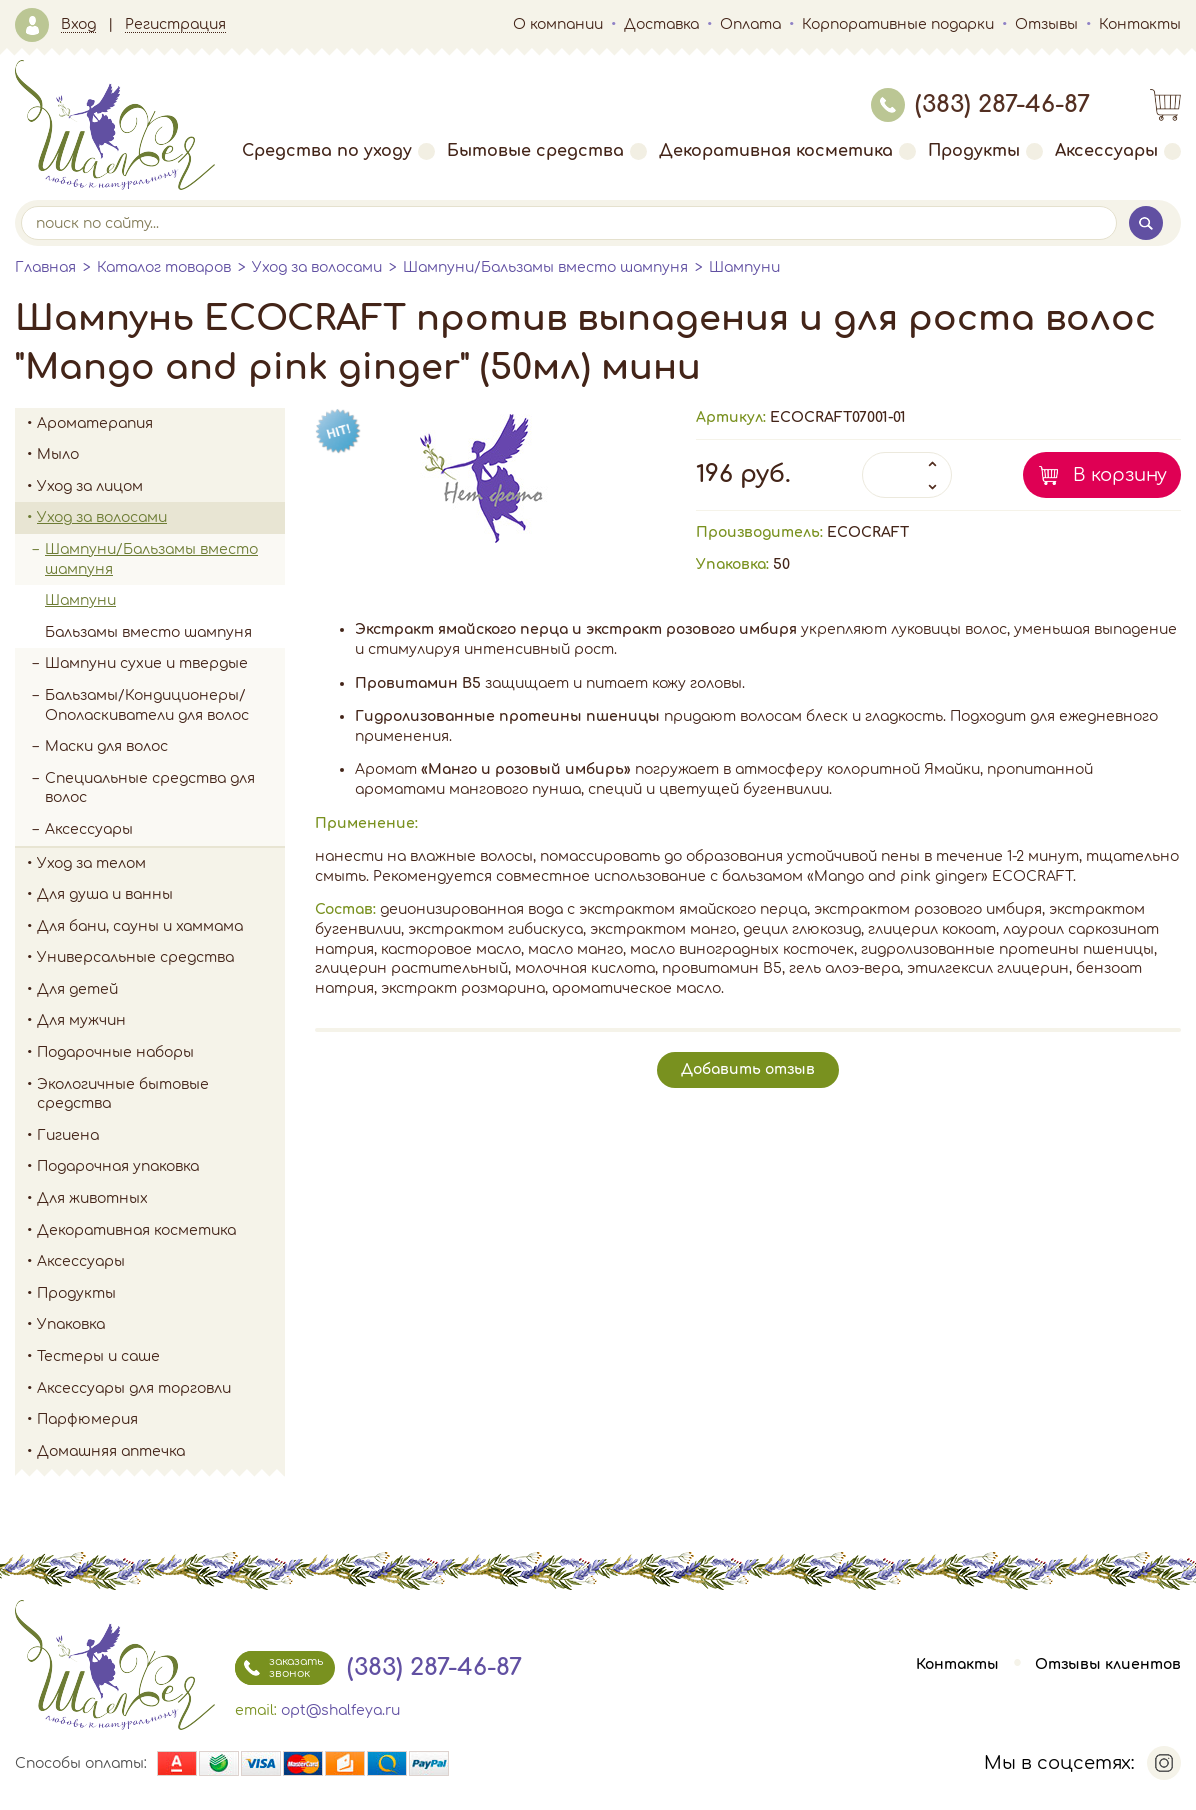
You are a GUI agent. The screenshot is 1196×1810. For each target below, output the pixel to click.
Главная (45, 267)
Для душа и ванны (161, 895)
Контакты (1140, 24)
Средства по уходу (338, 151)
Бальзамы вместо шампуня (148, 632)
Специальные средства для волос (150, 788)
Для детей (161, 990)
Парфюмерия (87, 1419)
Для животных (92, 1198)
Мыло (161, 455)
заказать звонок (279, 1668)
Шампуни (744, 267)
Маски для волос (106, 746)
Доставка (661, 24)
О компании (558, 24)
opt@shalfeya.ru (340, 1710)
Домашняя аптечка (161, 1452)
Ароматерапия (161, 424)
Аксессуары (1118, 151)
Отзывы (1046, 24)
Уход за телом (161, 864)
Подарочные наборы (161, 1053)
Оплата (750, 24)
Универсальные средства (161, 958)
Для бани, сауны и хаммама (140, 926)
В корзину (1120, 475)
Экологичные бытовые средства (161, 1094)
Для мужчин (161, 1021)
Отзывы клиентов (1108, 1664)
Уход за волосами (317, 267)
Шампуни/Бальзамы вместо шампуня (545, 267)
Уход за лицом (161, 487)
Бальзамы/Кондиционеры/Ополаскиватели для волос (147, 705)
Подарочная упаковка (118, 1166)
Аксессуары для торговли (134, 1388)
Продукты (985, 151)
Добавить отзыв (748, 1069)
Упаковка (161, 1325)
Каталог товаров (164, 267)
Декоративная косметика (787, 151)
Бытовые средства (547, 151)
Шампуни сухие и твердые (146, 663)
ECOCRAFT (868, 532)
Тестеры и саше (98, 1356)
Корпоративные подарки (898, 24)
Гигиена (161, 1136)
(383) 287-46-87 (980, 104)
